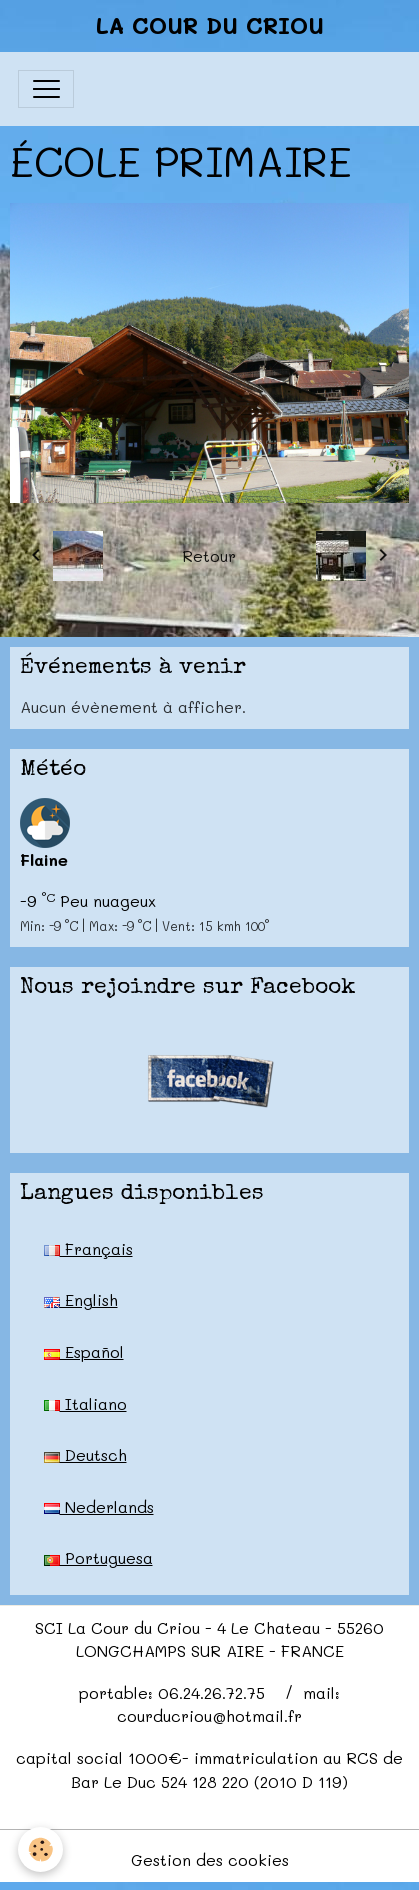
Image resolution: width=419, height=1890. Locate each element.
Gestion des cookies (210, 1859)
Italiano (85, 1403)
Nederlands (99, 1506)
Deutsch (85, 1454)
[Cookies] (40, 1849)
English (81, 1299)
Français (88, 1248)
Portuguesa (98, 1557)
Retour (209, 555)
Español (84, 1351)
